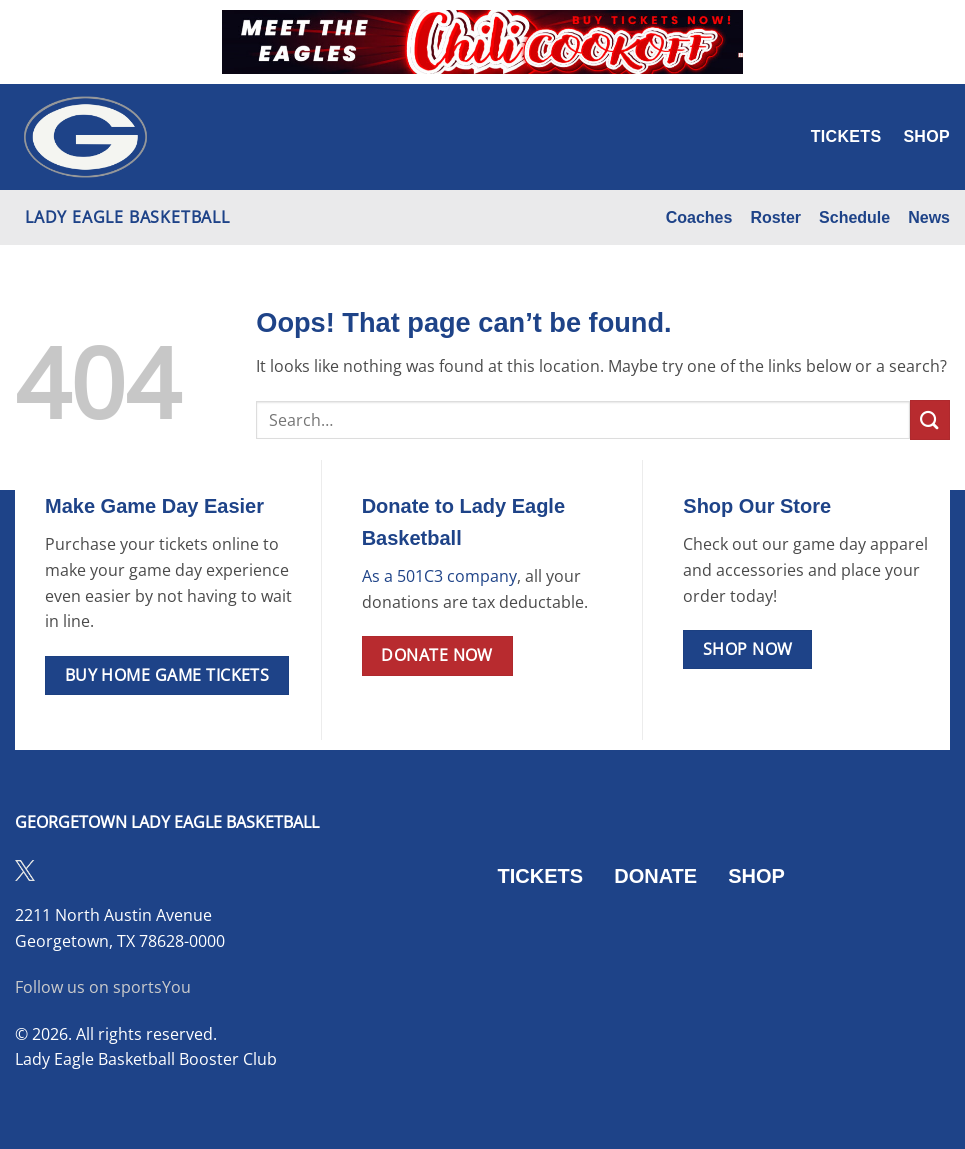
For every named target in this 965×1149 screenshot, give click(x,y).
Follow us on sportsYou (103, 987)
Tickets (846, 136)
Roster (775, 217)
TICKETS (541, 876)
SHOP (756, 876)
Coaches (699, 217)
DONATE (655, 876)
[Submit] (930, 419)
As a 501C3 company (439, 576)
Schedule (854, 217)
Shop (926, 136)
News (929, 217)
